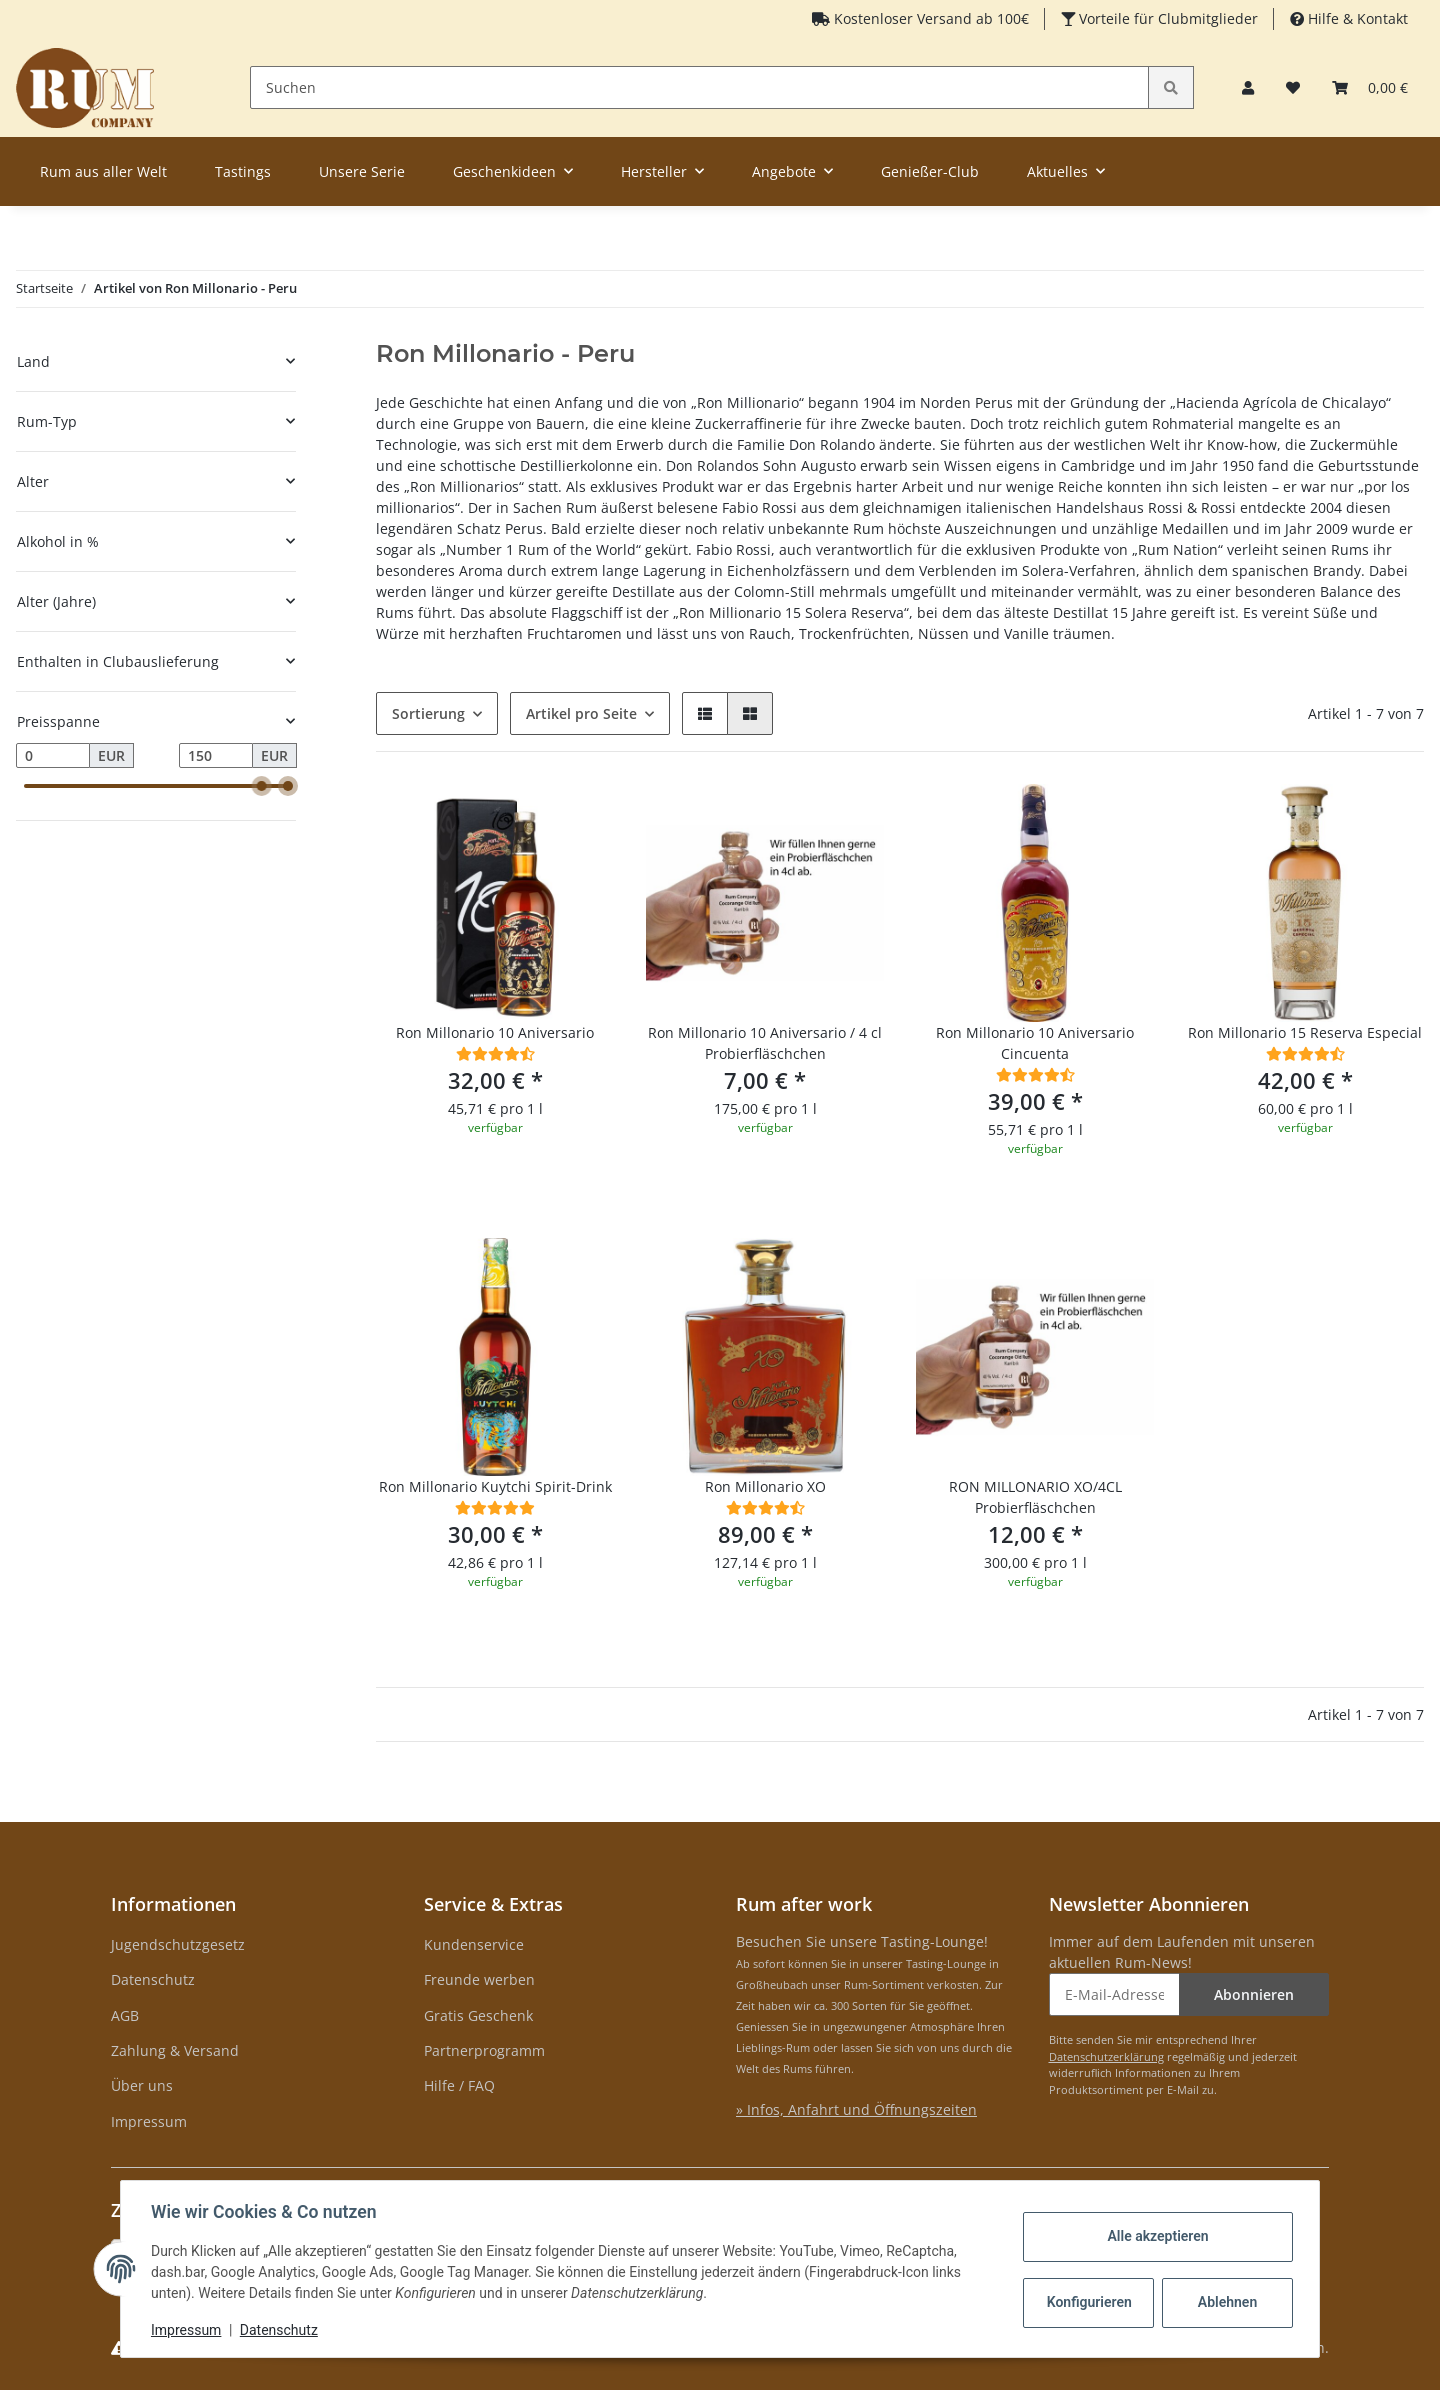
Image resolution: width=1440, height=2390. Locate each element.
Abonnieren (1254, 1994)
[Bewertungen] (495, 1053)
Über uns (142, 2085)
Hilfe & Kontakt (1356, 18)
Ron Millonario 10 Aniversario (495, 1032)
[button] (1248, 87)
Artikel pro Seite (581, 713)
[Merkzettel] (1293, 87)
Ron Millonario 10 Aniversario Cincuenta (1035, 1043)
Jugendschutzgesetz (178, 1944)
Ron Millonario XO (765, 1486)
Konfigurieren (1088, 2302)
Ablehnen (1225, 2302)
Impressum (149, 2121)
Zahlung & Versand (175, 2050)
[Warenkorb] (1370, 87)
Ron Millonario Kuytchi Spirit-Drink (495, 1486)
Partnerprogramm (484, 2050)
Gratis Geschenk (478, 2015)
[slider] (262, 786)
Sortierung (428, 713)
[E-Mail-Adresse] (1115, 1994)
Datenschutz (153, 1979)
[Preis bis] (216, 756)
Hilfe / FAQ (459, 2085)
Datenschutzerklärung (1106, 2056)
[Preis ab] (53, 756)
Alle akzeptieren (1155, 2236)
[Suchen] (700, 87)
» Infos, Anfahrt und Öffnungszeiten (856, 2109)
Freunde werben (479, 1979)
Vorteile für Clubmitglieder (1166, 18)
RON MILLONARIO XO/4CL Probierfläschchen (1035, 1497)
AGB (125, 2015)
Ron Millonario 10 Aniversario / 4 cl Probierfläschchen (765, 1043)
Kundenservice (474, 1944)
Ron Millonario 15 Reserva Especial (1305, 1032)
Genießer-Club (930, 171)
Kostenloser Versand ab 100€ (929, 18)
